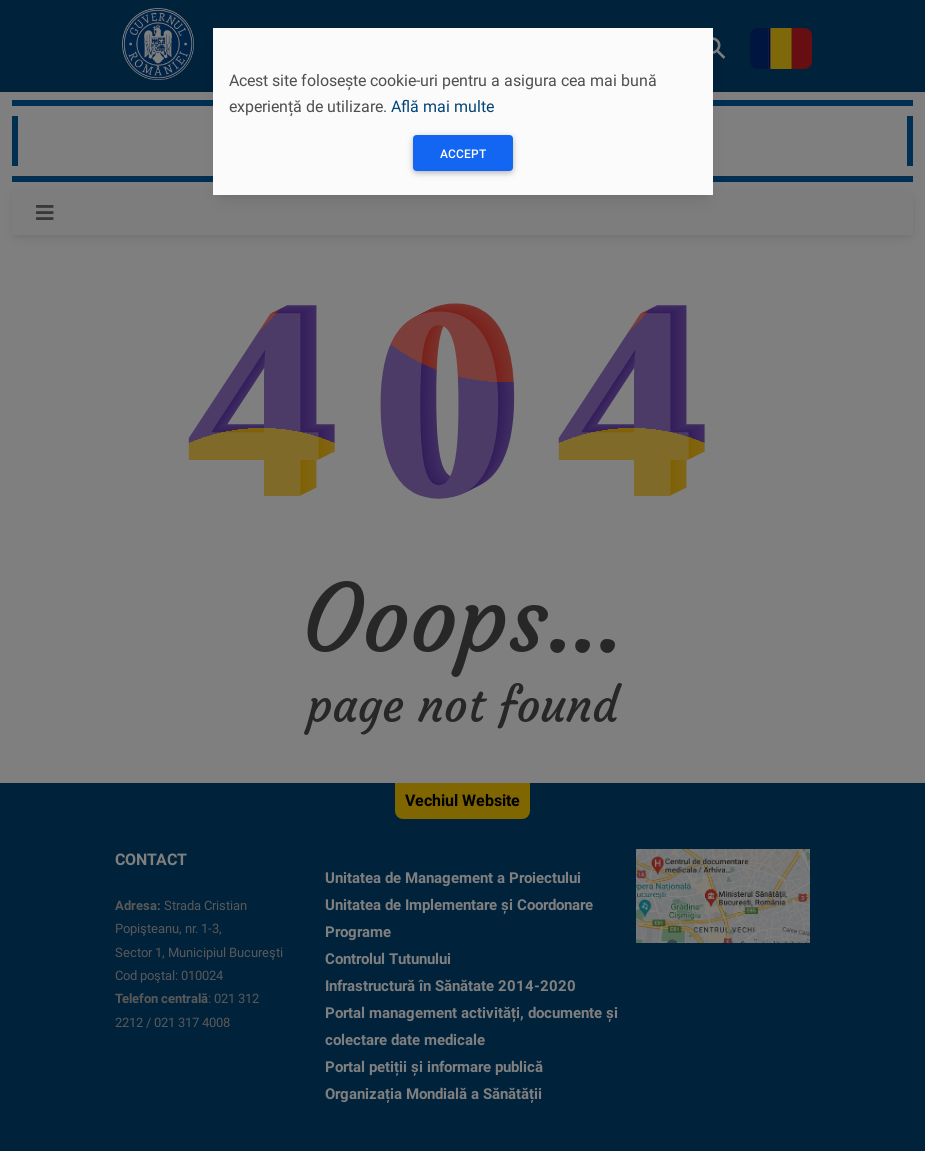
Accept (463, 154)
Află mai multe (442, 106)
